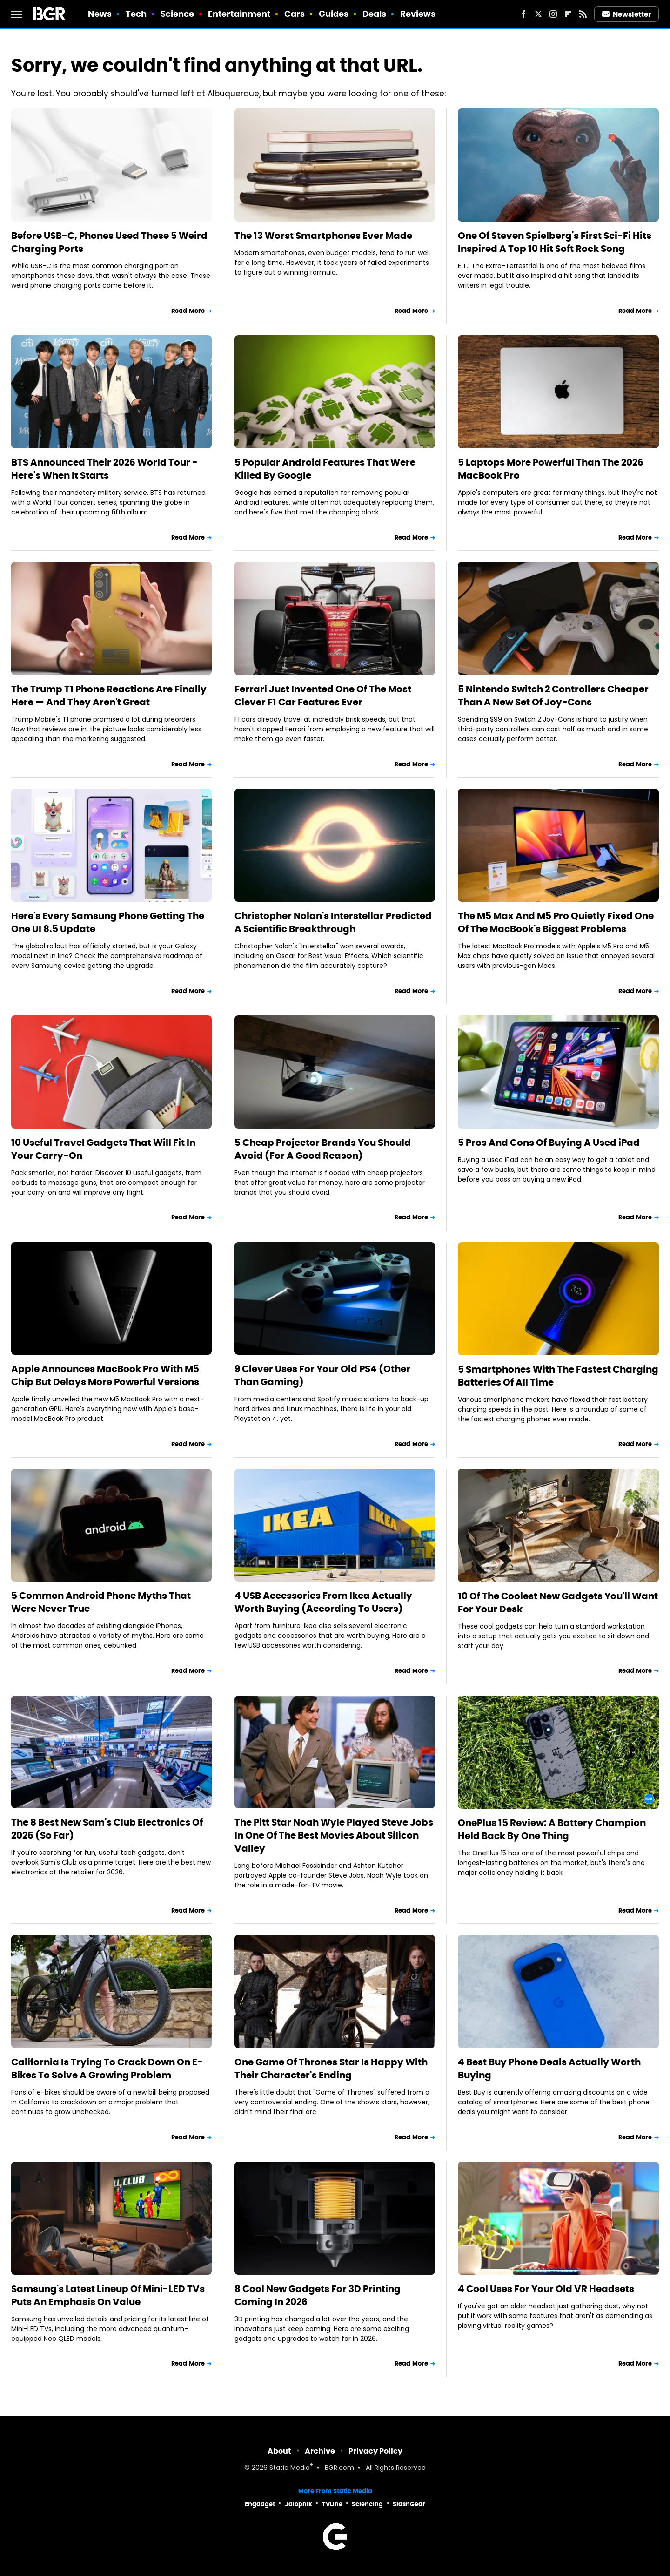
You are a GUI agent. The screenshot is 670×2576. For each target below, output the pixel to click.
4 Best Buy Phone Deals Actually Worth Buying (549, 2068)
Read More (188, 311)
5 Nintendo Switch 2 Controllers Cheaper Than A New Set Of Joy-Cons (553, 695)
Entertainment (239, 13)
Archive (320, 2451)
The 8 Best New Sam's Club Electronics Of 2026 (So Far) (107, 1828)
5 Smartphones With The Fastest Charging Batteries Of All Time (558, 1375)
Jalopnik (298, 2504)
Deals (374, 13)
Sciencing (367, 2504)
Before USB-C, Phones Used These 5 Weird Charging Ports (109, 242)
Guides (334, 13)
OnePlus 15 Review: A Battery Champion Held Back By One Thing (552, 1829)
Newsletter (626, 14)
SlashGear (409, 2504)
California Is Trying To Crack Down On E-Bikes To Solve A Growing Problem (107, 2068)
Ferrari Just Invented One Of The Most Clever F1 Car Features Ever (322, 695)
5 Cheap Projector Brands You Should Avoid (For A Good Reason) (322, 1149)
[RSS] (583, 14)
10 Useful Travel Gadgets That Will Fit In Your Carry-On (103, 1149)
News (100, 13)
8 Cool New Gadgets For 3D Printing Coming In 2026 (317, 2295)
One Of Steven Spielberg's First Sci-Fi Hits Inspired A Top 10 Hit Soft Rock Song (554, 242)
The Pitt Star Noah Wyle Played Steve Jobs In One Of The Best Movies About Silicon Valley (333, 1835)
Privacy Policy (375, 2451)
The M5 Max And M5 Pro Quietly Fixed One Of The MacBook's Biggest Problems (556, 922)
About (279, 2451)
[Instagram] (553, 14)
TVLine (332, 2504)
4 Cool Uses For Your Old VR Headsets (546, 2289)
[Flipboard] (568, 14)
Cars (294, 13)
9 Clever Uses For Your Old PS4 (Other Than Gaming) (322, 1375)
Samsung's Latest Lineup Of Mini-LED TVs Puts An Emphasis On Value (108, 2295)
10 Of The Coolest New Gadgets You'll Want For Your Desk (558, 1602)
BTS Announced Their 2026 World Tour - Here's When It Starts (104, 468)
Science (177, 13)
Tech (136, 13)
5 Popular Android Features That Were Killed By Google (324, 468)
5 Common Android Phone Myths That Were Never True (101, 1602)
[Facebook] (523, 14)
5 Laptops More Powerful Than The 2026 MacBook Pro (550, 468)
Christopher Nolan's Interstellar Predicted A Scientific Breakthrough (333, 922)
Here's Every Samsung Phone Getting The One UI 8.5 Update (107, 922)
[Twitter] (538, 14)
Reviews (418, 13)
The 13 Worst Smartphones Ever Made (323, 236)
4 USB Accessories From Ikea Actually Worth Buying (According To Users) (323, 1602)
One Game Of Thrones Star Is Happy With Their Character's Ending (331, 2068)
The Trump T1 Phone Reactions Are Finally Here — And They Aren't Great (109, 695)
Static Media (289, 2468)
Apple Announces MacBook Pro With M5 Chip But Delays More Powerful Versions (105, 1375)
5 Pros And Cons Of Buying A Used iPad (549, 1142)
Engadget (260, 2504)
